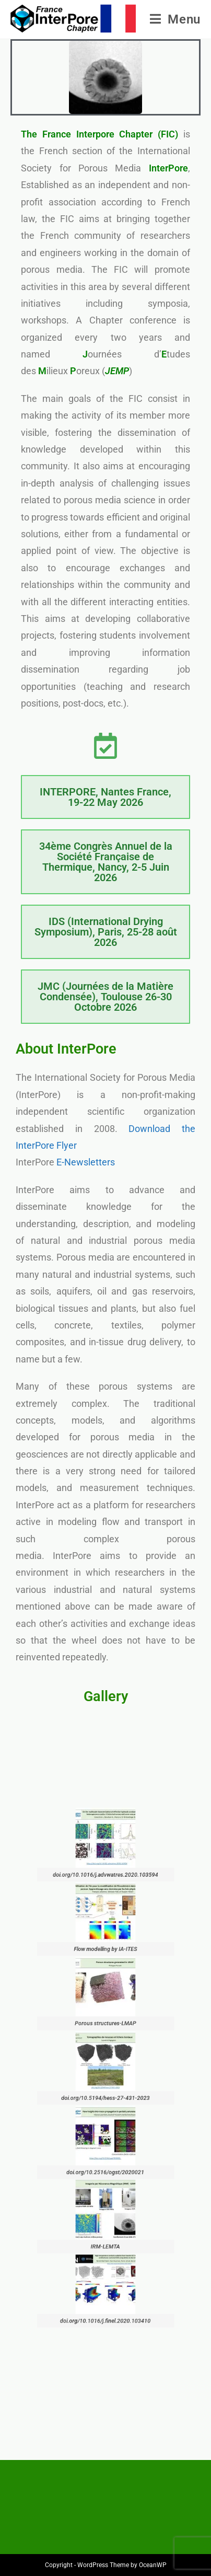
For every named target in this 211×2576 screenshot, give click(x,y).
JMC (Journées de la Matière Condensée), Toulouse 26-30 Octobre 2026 (105, 996)
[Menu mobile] (175, 19)
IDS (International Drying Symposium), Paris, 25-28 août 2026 (105, 932)
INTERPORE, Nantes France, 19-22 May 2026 (105, 796)
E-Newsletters (85, 1162)
